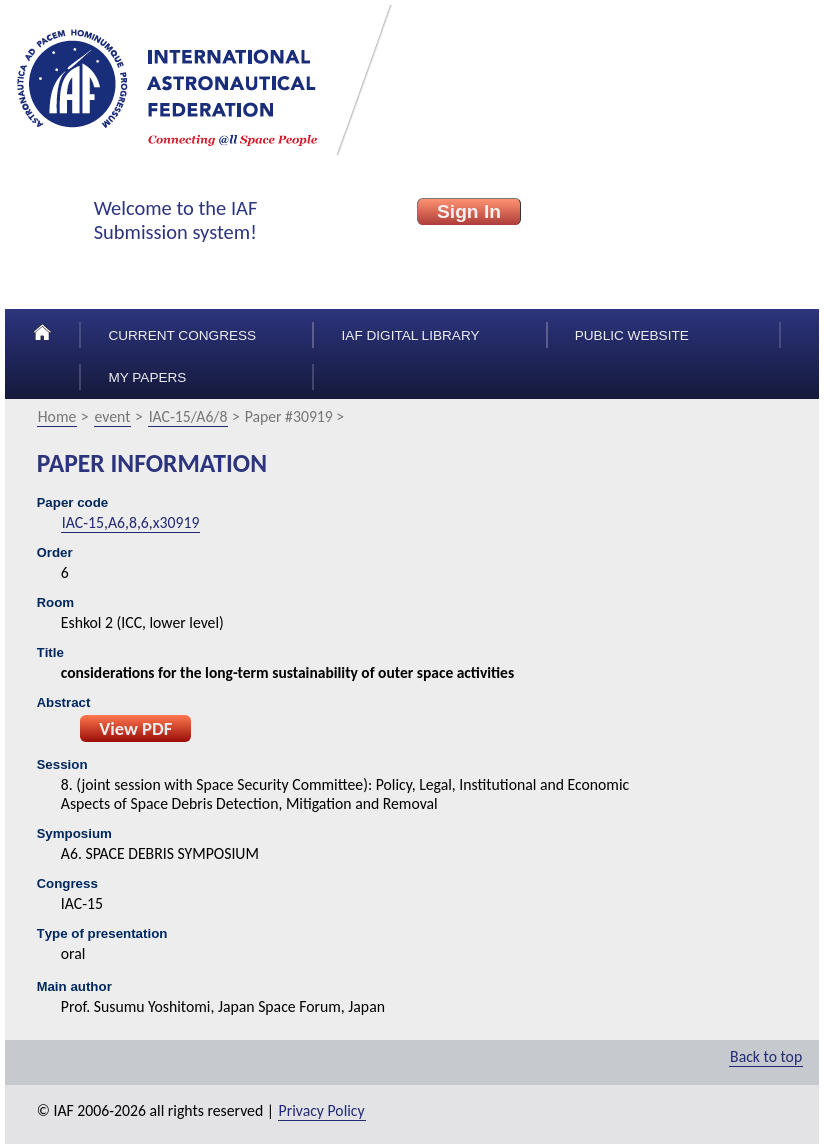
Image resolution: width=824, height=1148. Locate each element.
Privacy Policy (322, 1110)
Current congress (182, 335)
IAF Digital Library (411, 335)
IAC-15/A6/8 (188, 416)
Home (57, 416)
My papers (147, 377)
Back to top (766, 1056)
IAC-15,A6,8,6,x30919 (131, 522)
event (113, 416)
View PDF (135, 728)
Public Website (632, 335)
